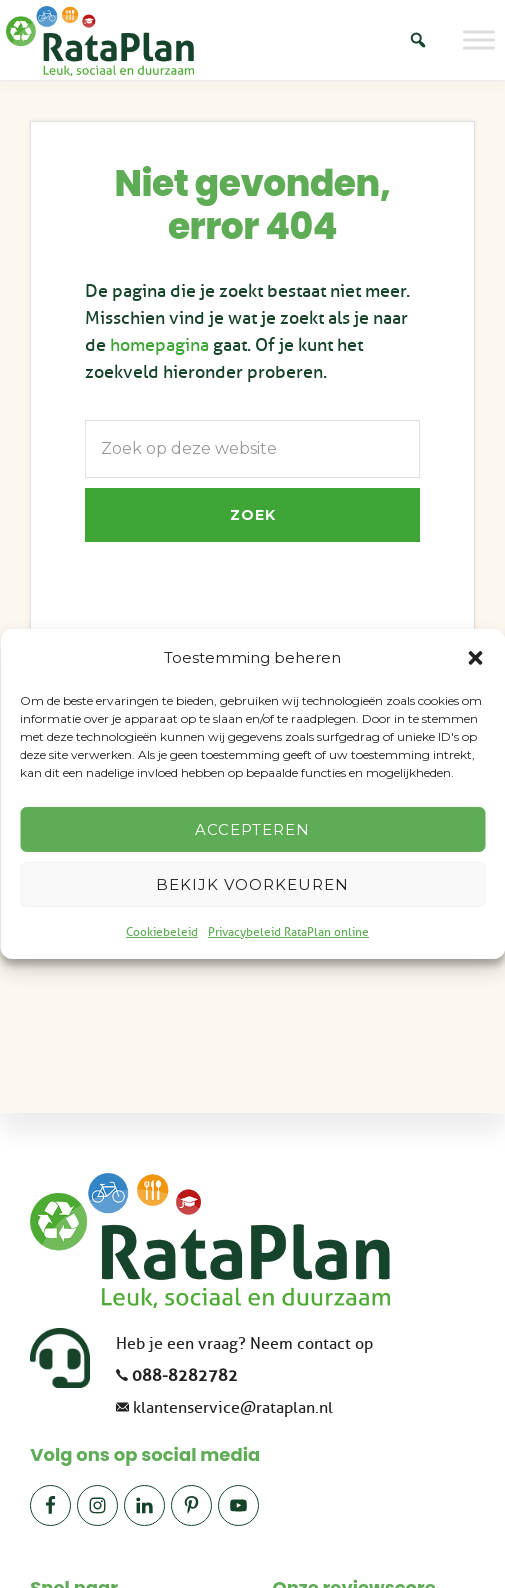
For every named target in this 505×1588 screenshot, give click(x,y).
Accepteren (252, 829)
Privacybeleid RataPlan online (288, 932)
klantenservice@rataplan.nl (233, 1408)
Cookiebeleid (162, 932)
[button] (475, 658)
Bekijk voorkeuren (252, 884)
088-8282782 (185, 1376)
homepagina (159, 345)
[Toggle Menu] (479, 39)
